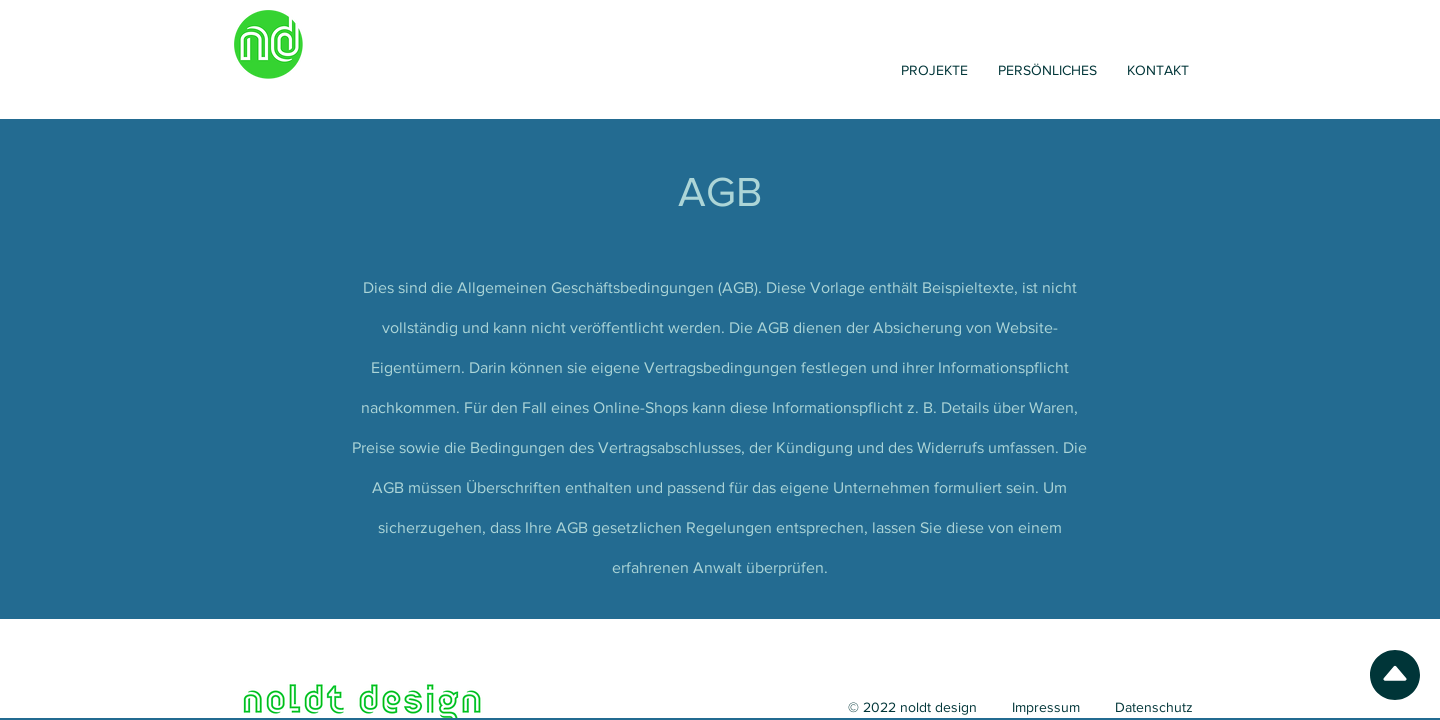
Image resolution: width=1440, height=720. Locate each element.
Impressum (1046, 707)
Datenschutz (1154, 707)
